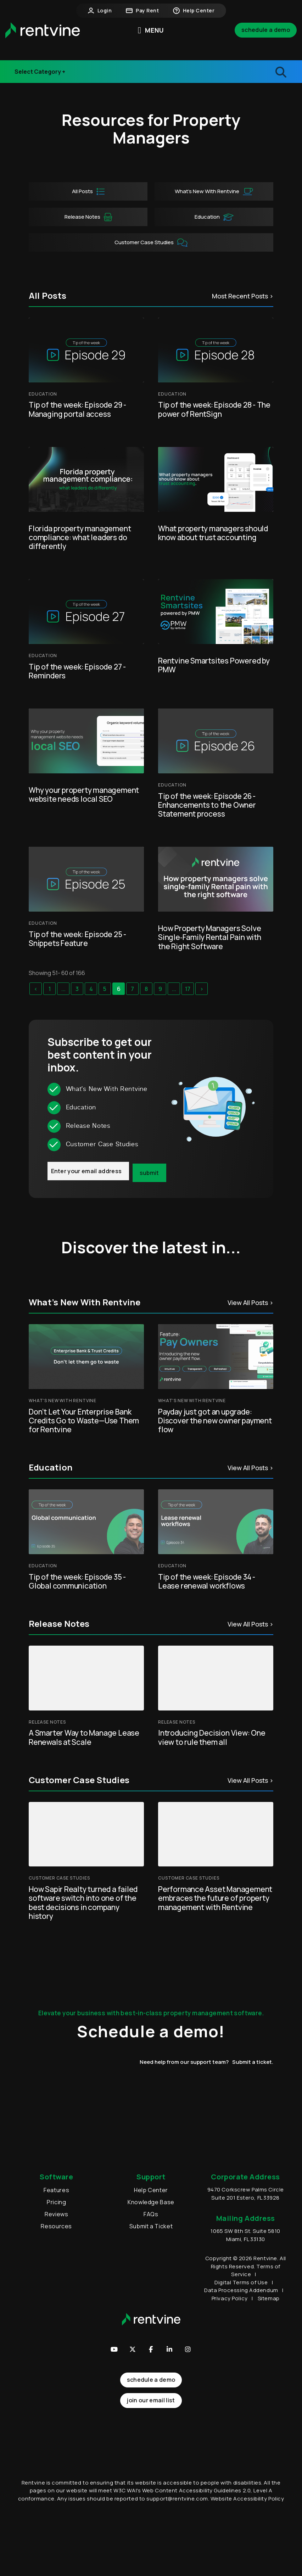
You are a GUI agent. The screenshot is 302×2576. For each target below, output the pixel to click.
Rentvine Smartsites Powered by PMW (214, 665)
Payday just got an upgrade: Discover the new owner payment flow (215, 1420)
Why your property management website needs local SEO (84, 794)
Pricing (56, 2202)
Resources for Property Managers (151, 129)
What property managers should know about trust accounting (213, 532)
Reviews (56, 2214)
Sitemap (269, 2298)
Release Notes (41, 76)
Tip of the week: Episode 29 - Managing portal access (77, 409)
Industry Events (43, 62)
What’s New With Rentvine (214, 191)
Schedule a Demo (265, 30)
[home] (42, 30)
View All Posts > (250, 1302)
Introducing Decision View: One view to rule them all (211, 1737)
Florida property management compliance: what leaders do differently (80, 537)
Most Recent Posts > (242, 296)
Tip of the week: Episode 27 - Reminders (77, 671)
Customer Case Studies (151, 243)
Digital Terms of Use (241, 2282)
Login (100, 10)
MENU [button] (151, 30)
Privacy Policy (230, 2298)
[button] (114, 2349)
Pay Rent (142, 10)
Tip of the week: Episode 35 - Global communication (77, 1581)
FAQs (151, 2214)
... (63, 989)
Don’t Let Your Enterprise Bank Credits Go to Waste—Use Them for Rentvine (84, 1420)
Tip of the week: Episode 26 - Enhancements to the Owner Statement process (207, 805)
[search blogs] (245, 72)
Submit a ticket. (252, 2062)
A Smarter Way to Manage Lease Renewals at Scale (84, 1737)
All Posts (88, 191)
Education (214, 217)
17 (187, 989)
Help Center (151, 2190)
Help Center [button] (193, 10)
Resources (56, 2226)
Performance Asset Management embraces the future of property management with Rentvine (215, 1898)
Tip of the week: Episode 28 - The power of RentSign (214, 409)
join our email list (151, 2400)
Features (56, 2190)
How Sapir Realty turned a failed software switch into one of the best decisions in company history (83, 1902)
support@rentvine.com (177, 2536)
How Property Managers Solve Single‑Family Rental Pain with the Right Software (209, 937)
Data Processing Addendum (241, 2290)
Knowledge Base (151, 2202)
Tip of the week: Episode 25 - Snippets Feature (77, 938)
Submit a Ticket (151, 2226)
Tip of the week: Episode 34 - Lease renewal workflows (206, 1581)
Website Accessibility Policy (247, 2536)
